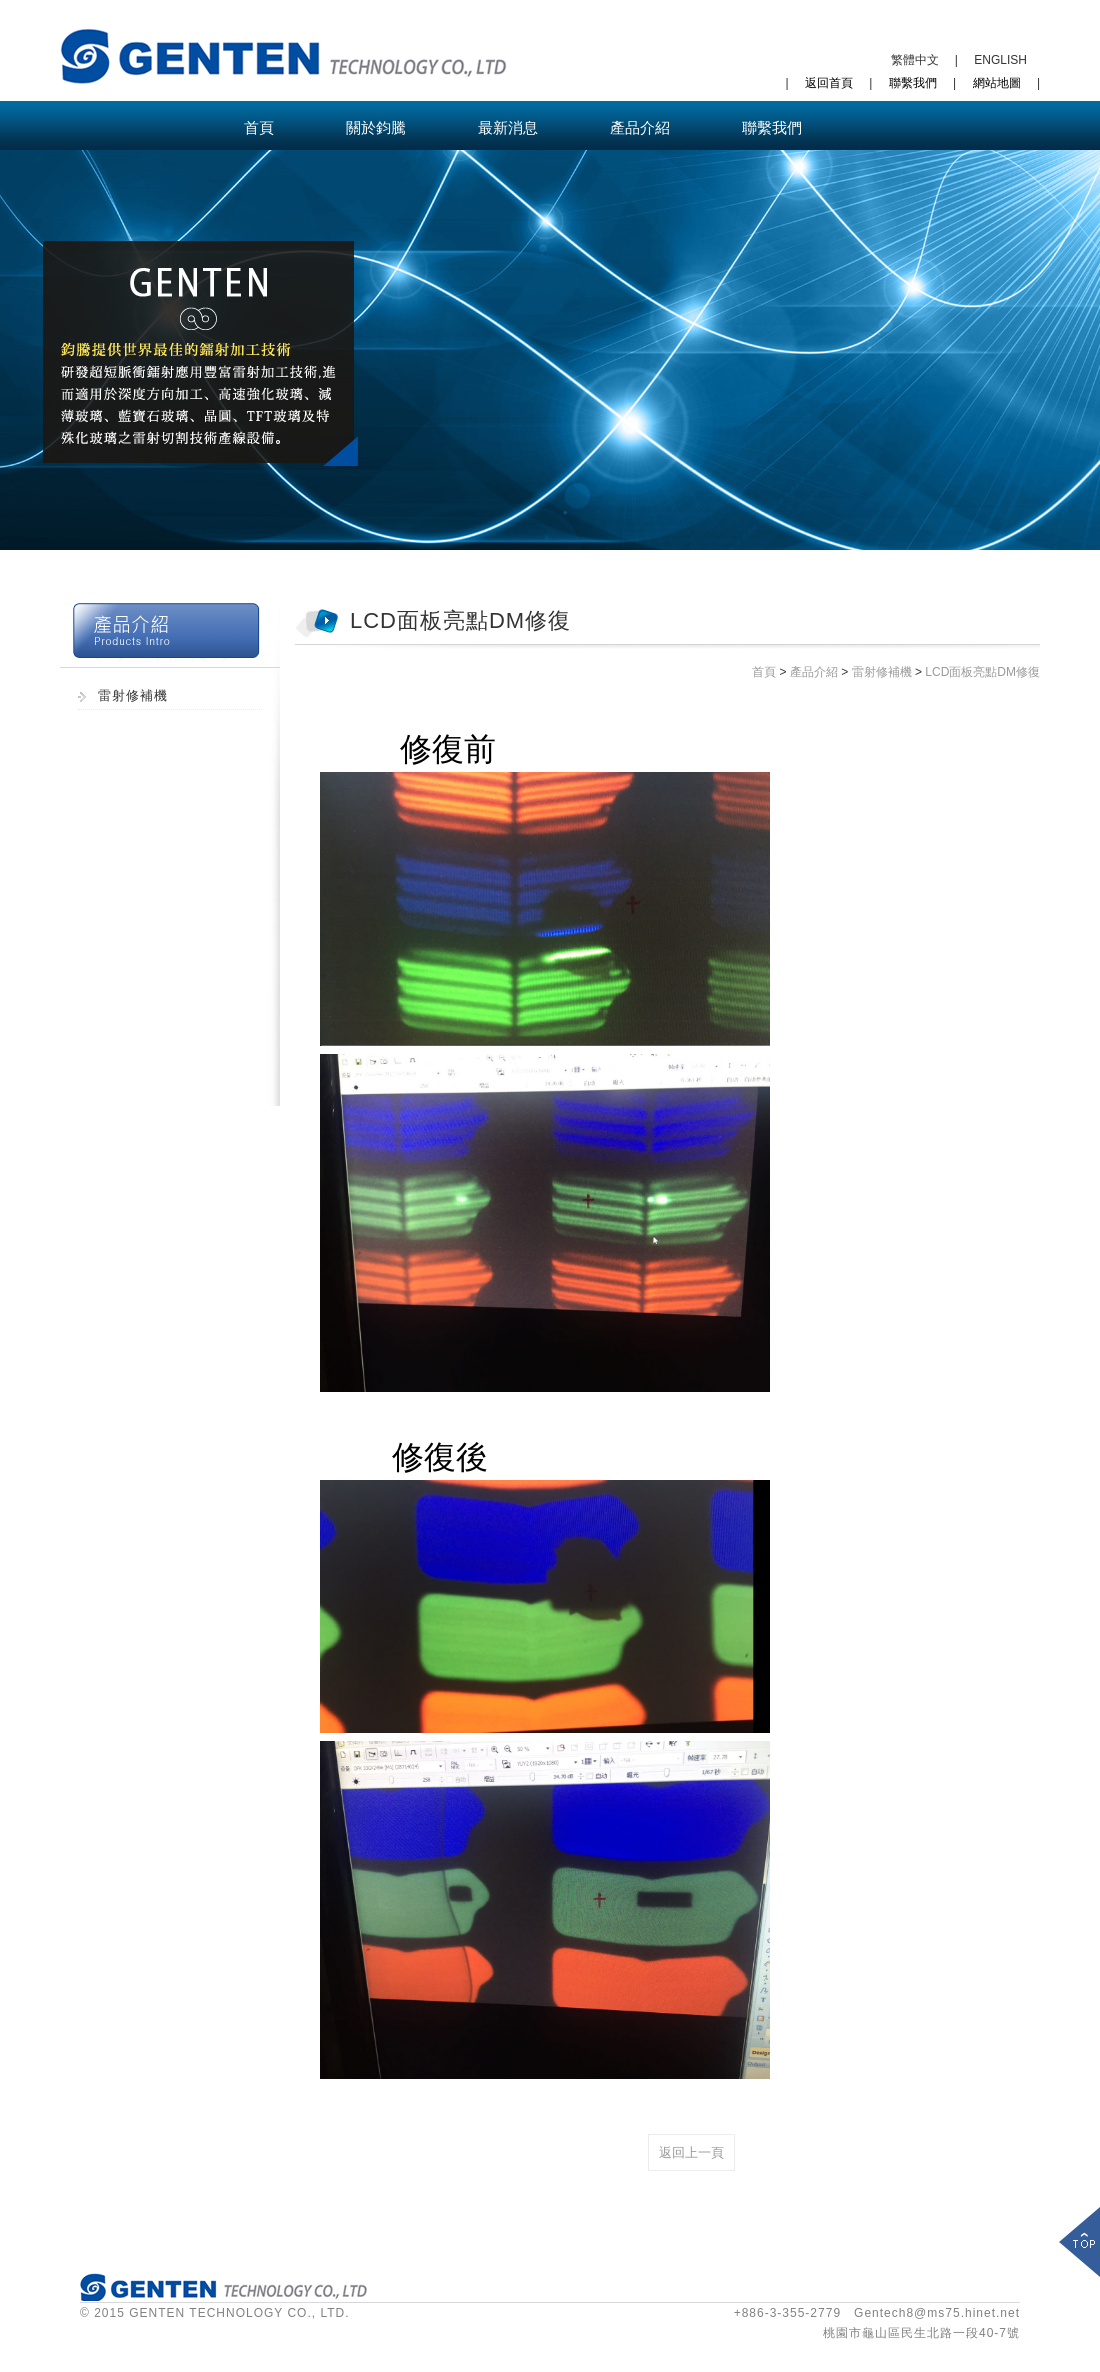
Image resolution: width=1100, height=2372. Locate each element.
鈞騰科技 (284, 56)
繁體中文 (915, 60)
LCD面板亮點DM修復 (982, 672)
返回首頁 (829, 83)
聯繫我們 (913, 83)
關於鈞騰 (376, 127)
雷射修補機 (133, 695)
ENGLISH (1000, 60)
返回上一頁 (691, 2152)
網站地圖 (997, 83)
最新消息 (508, 127)
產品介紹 (640, 127)
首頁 (259, 127)
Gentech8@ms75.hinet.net (937, 2313)
